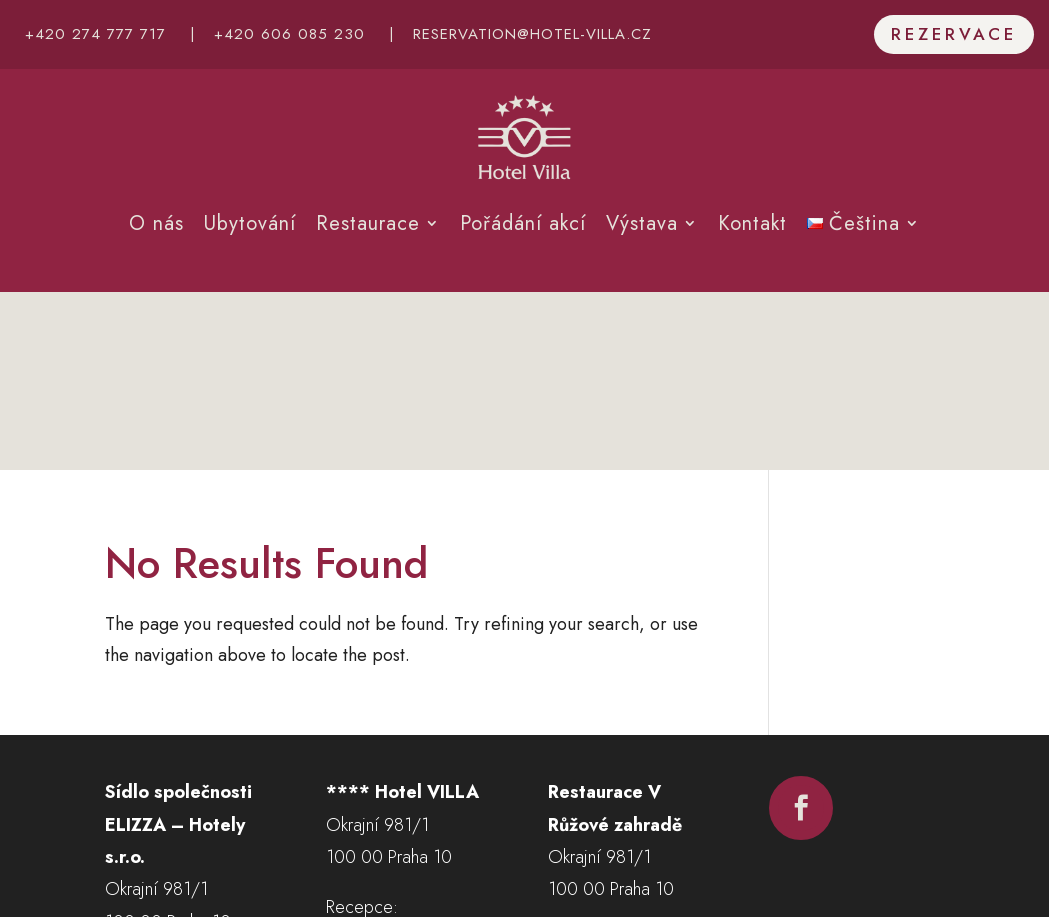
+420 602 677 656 (621, 794)
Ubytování (250, 223)
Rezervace (954, 34)
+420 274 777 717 (95, 34)
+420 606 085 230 (289, 34)
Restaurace (368, 223)
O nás (156, 223)
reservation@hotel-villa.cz (532, 34)
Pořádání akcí (523, 223)
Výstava (642, 223)
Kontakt (752, 223)
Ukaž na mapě (156, 776)
